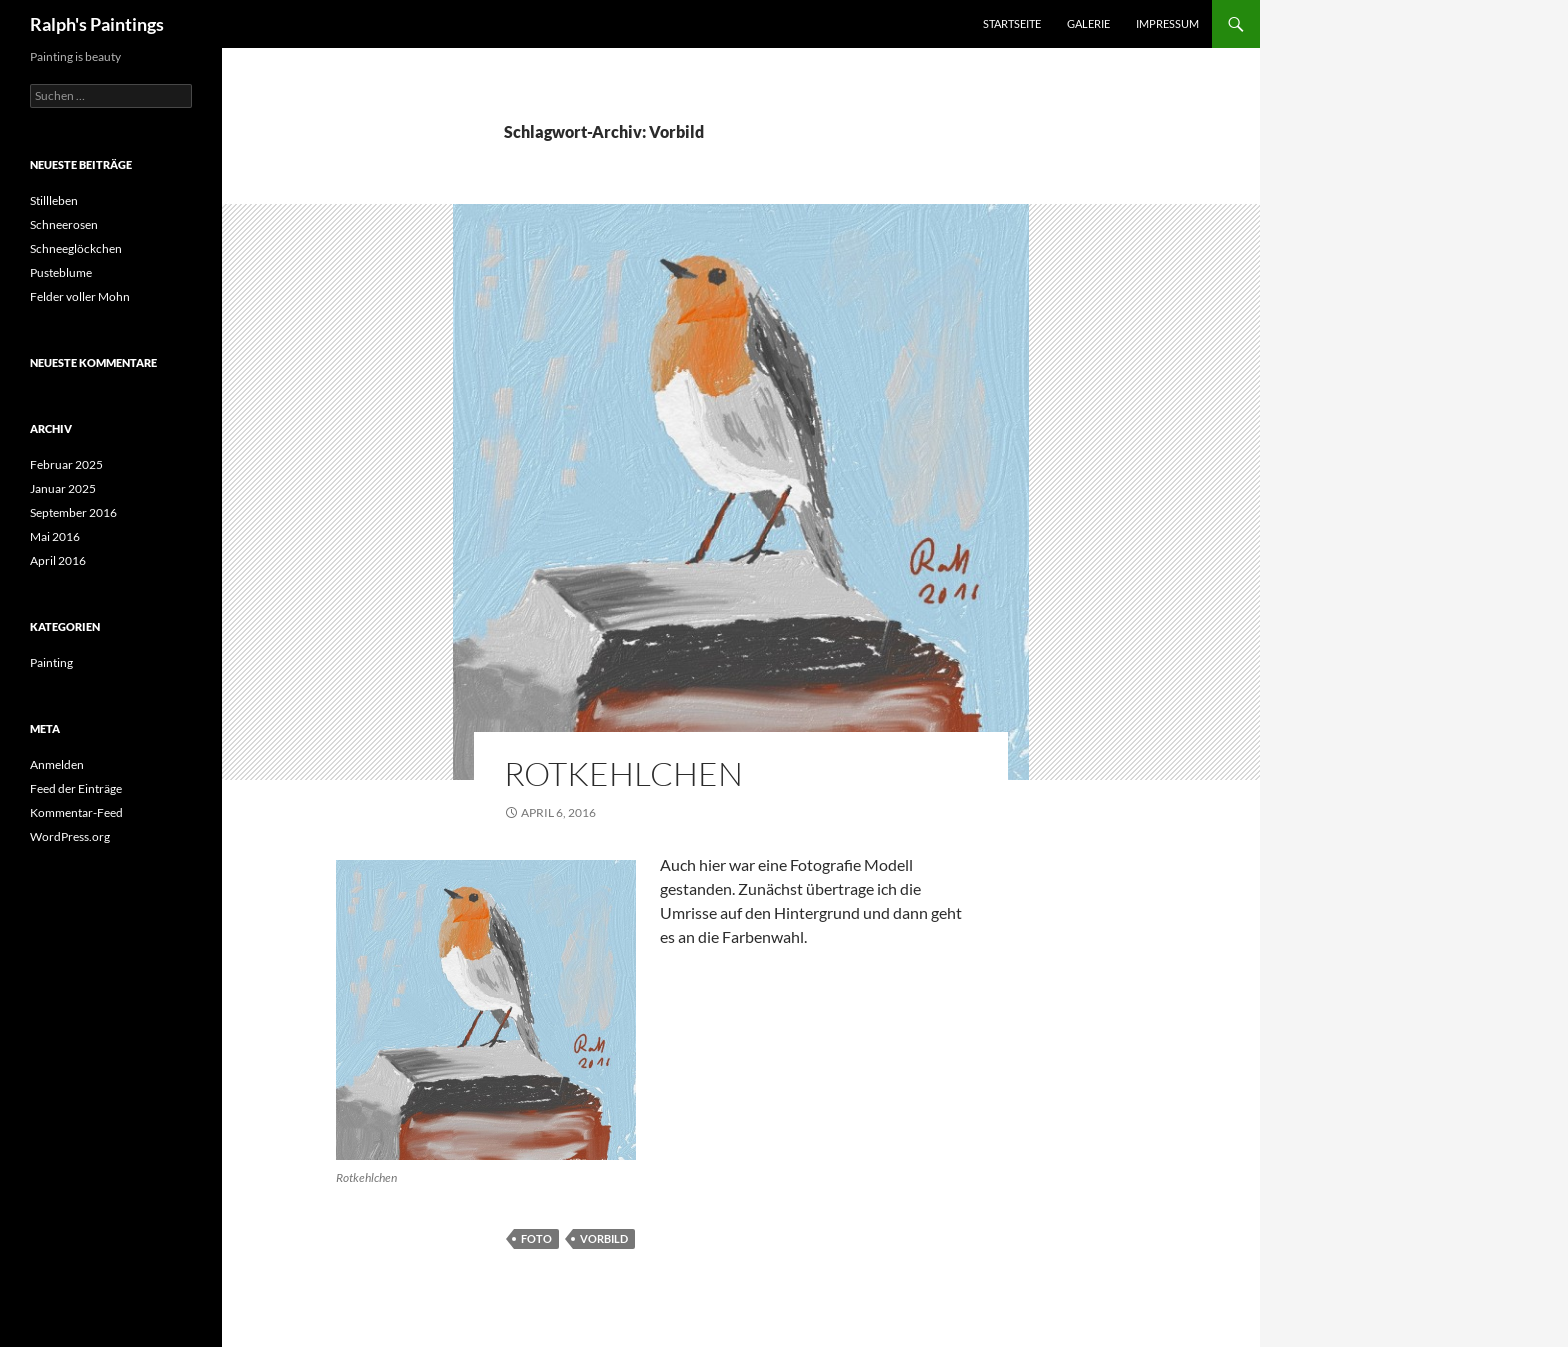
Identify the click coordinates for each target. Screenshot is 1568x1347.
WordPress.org (70, 836)
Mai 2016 (55, 536)
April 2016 (58, 560)
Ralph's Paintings (97, 24)
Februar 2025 (66, 464)
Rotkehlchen (623, 773)
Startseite (1012, 23)
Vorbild (604, 1238)
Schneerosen (64, 224)
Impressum (1167, 23)
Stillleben (54, 200)
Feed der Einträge (76, 788)
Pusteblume (61, 272)
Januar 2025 (63, 488)
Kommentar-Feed (76, 812)
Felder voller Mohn (80, 296)
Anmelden (57, 764)
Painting (51, 662)
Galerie (1088, 23)
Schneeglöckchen (76, 248)
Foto (536, 1238)
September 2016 (73, 512)
